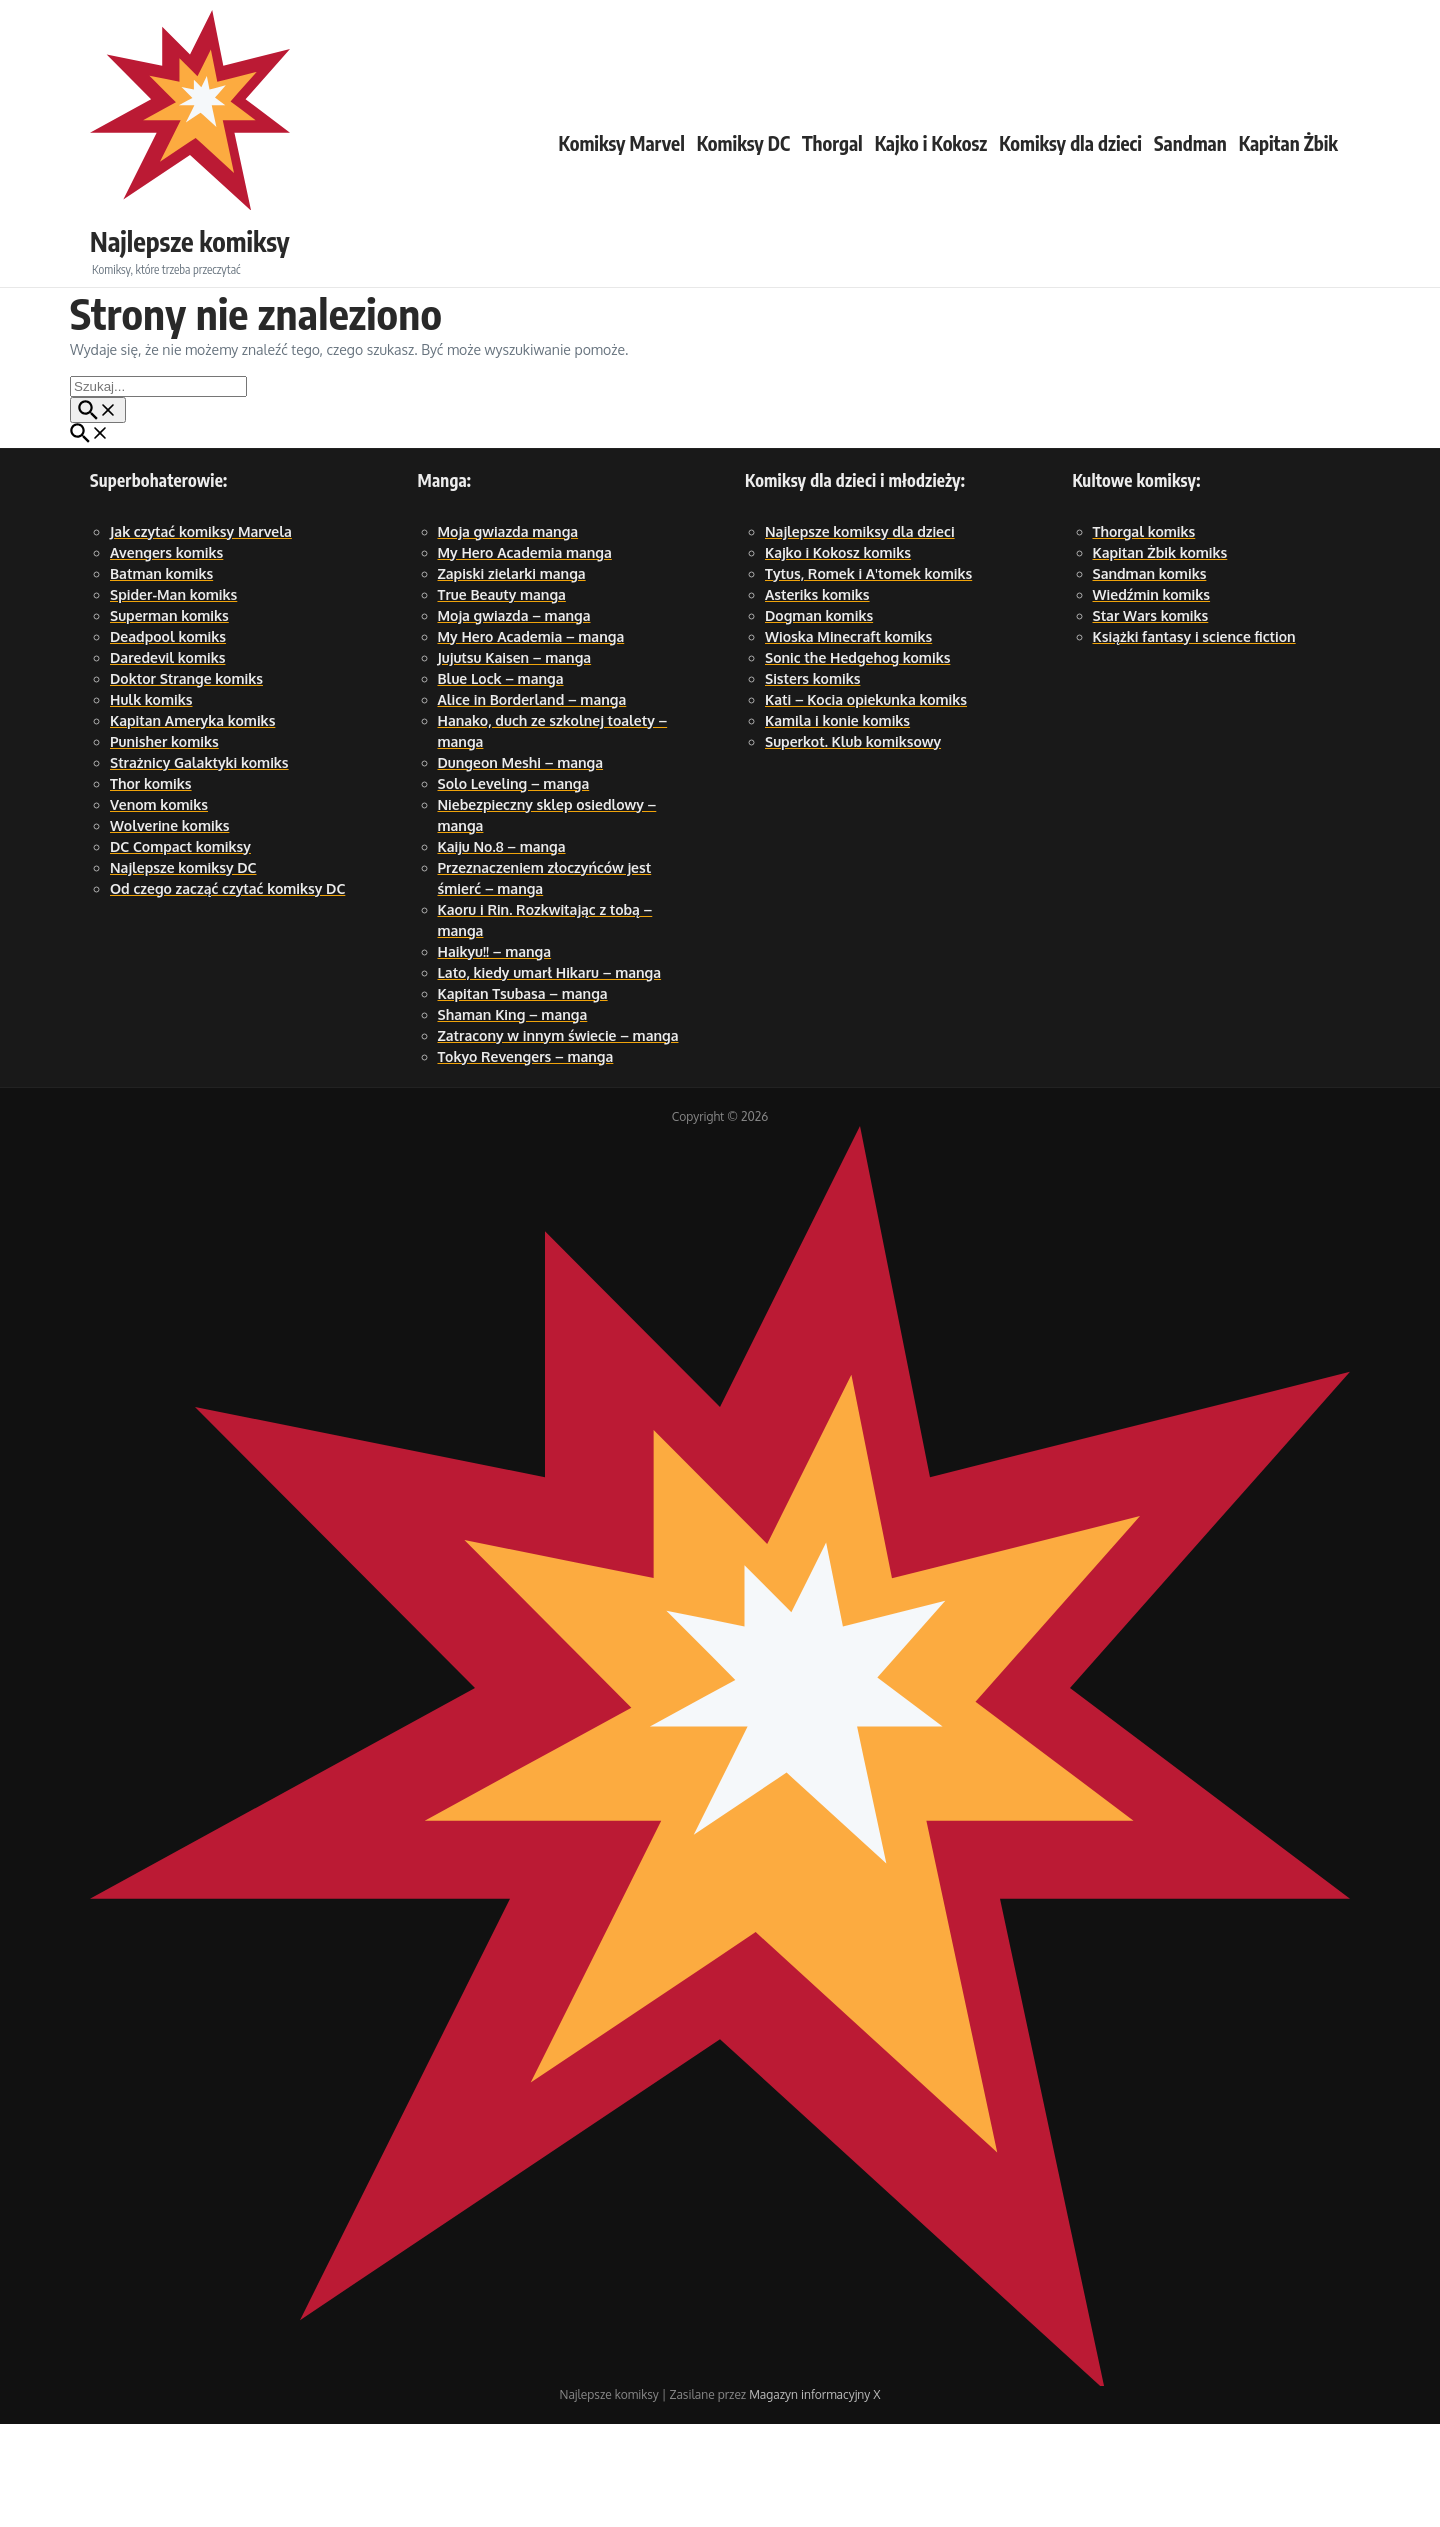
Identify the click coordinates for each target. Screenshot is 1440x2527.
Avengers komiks (166, 655)
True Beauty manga (502, 697)
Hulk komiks (151, 802)
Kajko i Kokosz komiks (838, 655)
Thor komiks (151, 886)
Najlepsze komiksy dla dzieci (860, 634)
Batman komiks (161, 676)
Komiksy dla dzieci (1070, 195)
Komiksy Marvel (622, 195)
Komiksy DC (743, 195)
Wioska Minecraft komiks (848, 739)
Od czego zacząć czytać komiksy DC (227, 991)
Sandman (1190, 195)
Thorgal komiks (1144, 634)
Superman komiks (169, 718)
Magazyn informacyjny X (814, 2497)
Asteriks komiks (817, 697)
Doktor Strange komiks (186, 781)
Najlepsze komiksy (241, 187)
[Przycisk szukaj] (98, 513)
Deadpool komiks (168, 739)
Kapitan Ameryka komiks (192, 823)
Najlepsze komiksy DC (183, 970)
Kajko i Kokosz (931, 195)
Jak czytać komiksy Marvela (201, 634)
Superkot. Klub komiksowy (853, 844)
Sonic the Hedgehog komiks (857, 760)
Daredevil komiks (167, 760)
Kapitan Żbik (1288, 195)
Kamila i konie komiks (837, 823)
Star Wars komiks (1151, 718)
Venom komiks (159, 907)
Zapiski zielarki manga (512, 676)
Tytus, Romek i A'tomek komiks (868, 676)
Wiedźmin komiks (1152, 697)
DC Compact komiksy (180, 949)
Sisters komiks (812, 781)
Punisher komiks (164, 844)
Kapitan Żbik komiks (1160, 655)
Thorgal (832, 195)
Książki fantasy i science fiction (1194, 739)
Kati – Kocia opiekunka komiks (866, 802)
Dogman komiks (819, 718)
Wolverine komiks (169, 928)
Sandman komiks (1150, 676)
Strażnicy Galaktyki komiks (199, 865)
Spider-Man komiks (173, 697)
